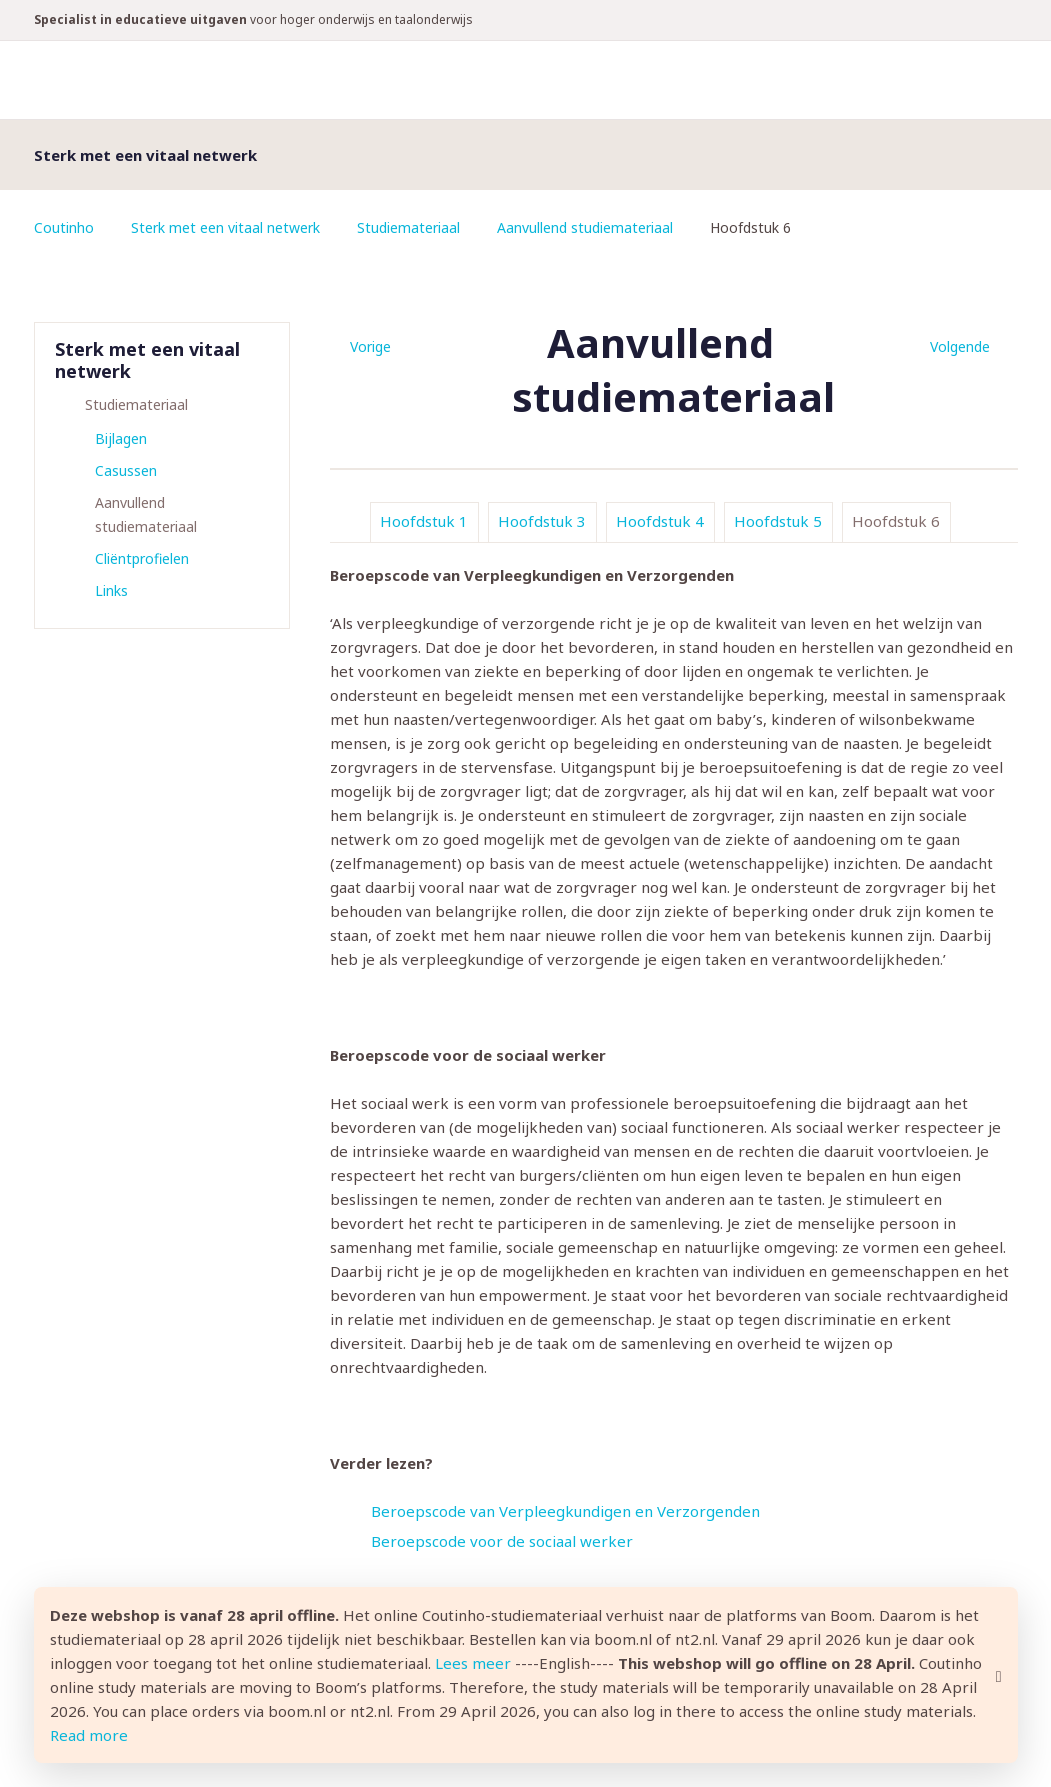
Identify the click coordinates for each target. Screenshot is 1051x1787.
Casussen (126, 470)
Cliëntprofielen (142, 558)
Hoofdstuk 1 (424, 521)
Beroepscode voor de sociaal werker (502, 1541)
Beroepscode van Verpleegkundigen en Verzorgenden (565, 1511)
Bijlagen (121, 438)
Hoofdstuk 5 (778, 521)
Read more (89, 1735)
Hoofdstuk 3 (542, 521)
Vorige (370, 346)
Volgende (960, 346)
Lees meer (473, 1663)
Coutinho (64, 227)
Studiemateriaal (408, 227)
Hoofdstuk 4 (660, 521)
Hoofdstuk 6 (896, 521)
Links (111, 590)
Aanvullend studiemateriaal (585, 227)
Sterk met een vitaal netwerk (225, 227)
